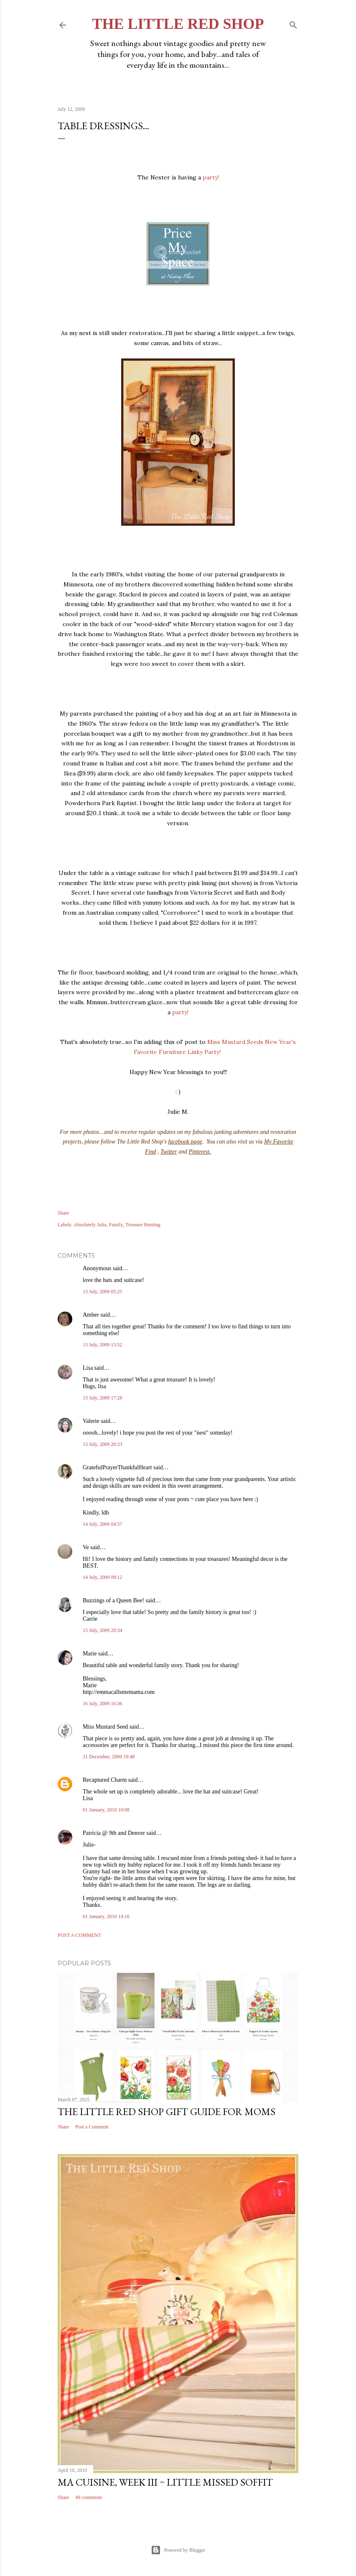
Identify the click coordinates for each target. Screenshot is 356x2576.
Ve (86, 1547)
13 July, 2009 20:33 (102, 1444)
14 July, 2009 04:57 (102, 1524)
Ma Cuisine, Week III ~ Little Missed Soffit (165, 2482)
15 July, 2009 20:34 (102, 1630)
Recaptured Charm (105, 1780)
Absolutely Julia (90, 1225)
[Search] (293, 23)
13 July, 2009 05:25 (102, 1291)
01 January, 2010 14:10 (106, 1916)
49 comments (88, 2497)
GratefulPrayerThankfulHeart (117, 1467)
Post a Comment (79, 1935)
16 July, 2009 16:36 (102, 1703)
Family (116, 1225)
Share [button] (63, 1213)
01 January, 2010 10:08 (106, 1810)
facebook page (185, 1141)
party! (211, 177)
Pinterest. (199, 1152)
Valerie (91, 1421)
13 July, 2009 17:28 (102, 1398)
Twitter (168, 1152)
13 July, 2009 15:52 (102, 1345)
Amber (91, 1315)
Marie (90, 1653)
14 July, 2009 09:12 (102, 1577)
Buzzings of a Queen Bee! (113, 1600)
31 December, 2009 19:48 (109, 1757)
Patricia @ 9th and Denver (114, 1833)
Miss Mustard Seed (105, 1727)
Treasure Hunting (142, 1225)
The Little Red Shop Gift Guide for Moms (166, 2111)
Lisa (88, 1368)
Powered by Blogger (178, 2550)
